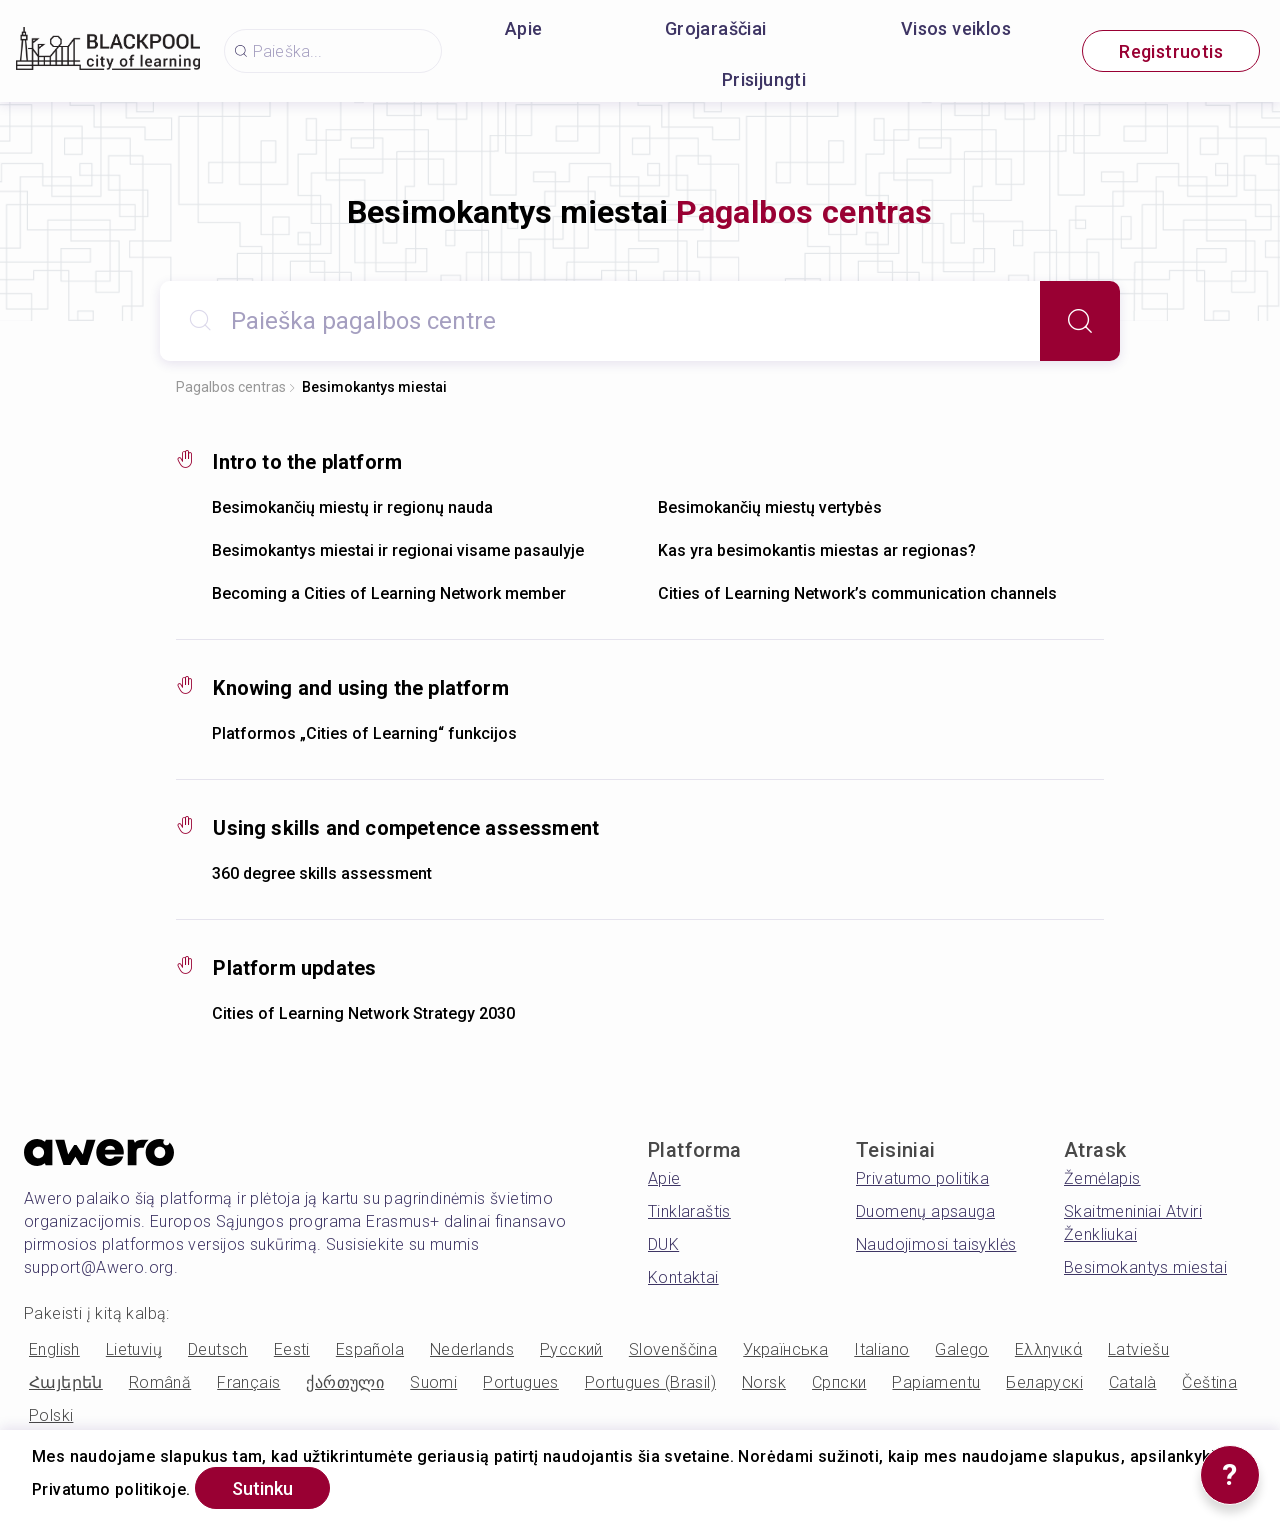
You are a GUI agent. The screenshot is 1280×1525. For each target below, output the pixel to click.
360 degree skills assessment (322, 873)
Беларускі (1044, 1382)
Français (248, 1382)
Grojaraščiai (716, 28)
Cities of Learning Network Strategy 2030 (363, 1013)
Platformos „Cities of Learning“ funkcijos (364, 733)
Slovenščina (673, 1349)
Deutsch (218, 1349)
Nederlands (472, 1349)
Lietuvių (134, 1349)
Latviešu (1138, 1349)
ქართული (345, 1382)
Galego (961, 1349)
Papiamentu (936, 1382)
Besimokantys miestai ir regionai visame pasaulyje (398, 550)
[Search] (1080, 321)
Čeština (1209, 1382)
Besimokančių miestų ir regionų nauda (352, 507)
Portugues (521, 1382)
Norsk (764, 1382)
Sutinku (262, 1488)
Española (370, 1349)
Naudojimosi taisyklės (936, 1244)
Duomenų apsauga (925, 1211)
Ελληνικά (1048, 1349)
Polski (51, 1415)
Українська (785, 1349)
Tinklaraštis (689, 1211)
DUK (663, 1244)
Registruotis (1171, 51)
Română (160, 1382)
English (54, 1349)
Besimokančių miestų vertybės (770, 507)
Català (1132, 1382)
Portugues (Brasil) (650, 1382)
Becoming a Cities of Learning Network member (389, 593)
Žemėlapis (1102, 1178)
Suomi (433, 1382)
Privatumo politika (922, 1178)
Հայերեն (66, 1382)
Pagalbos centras (231, 387)
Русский (571, 1349)
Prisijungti (764, 79)
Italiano (881, 1349)
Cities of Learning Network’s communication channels (857, 593)
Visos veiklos (956, 28)
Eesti (292, 1349)
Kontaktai (683, 1277)
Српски (839, 1382)
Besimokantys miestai (374, 387)
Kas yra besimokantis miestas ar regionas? (817, 550)
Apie (524, 28)
